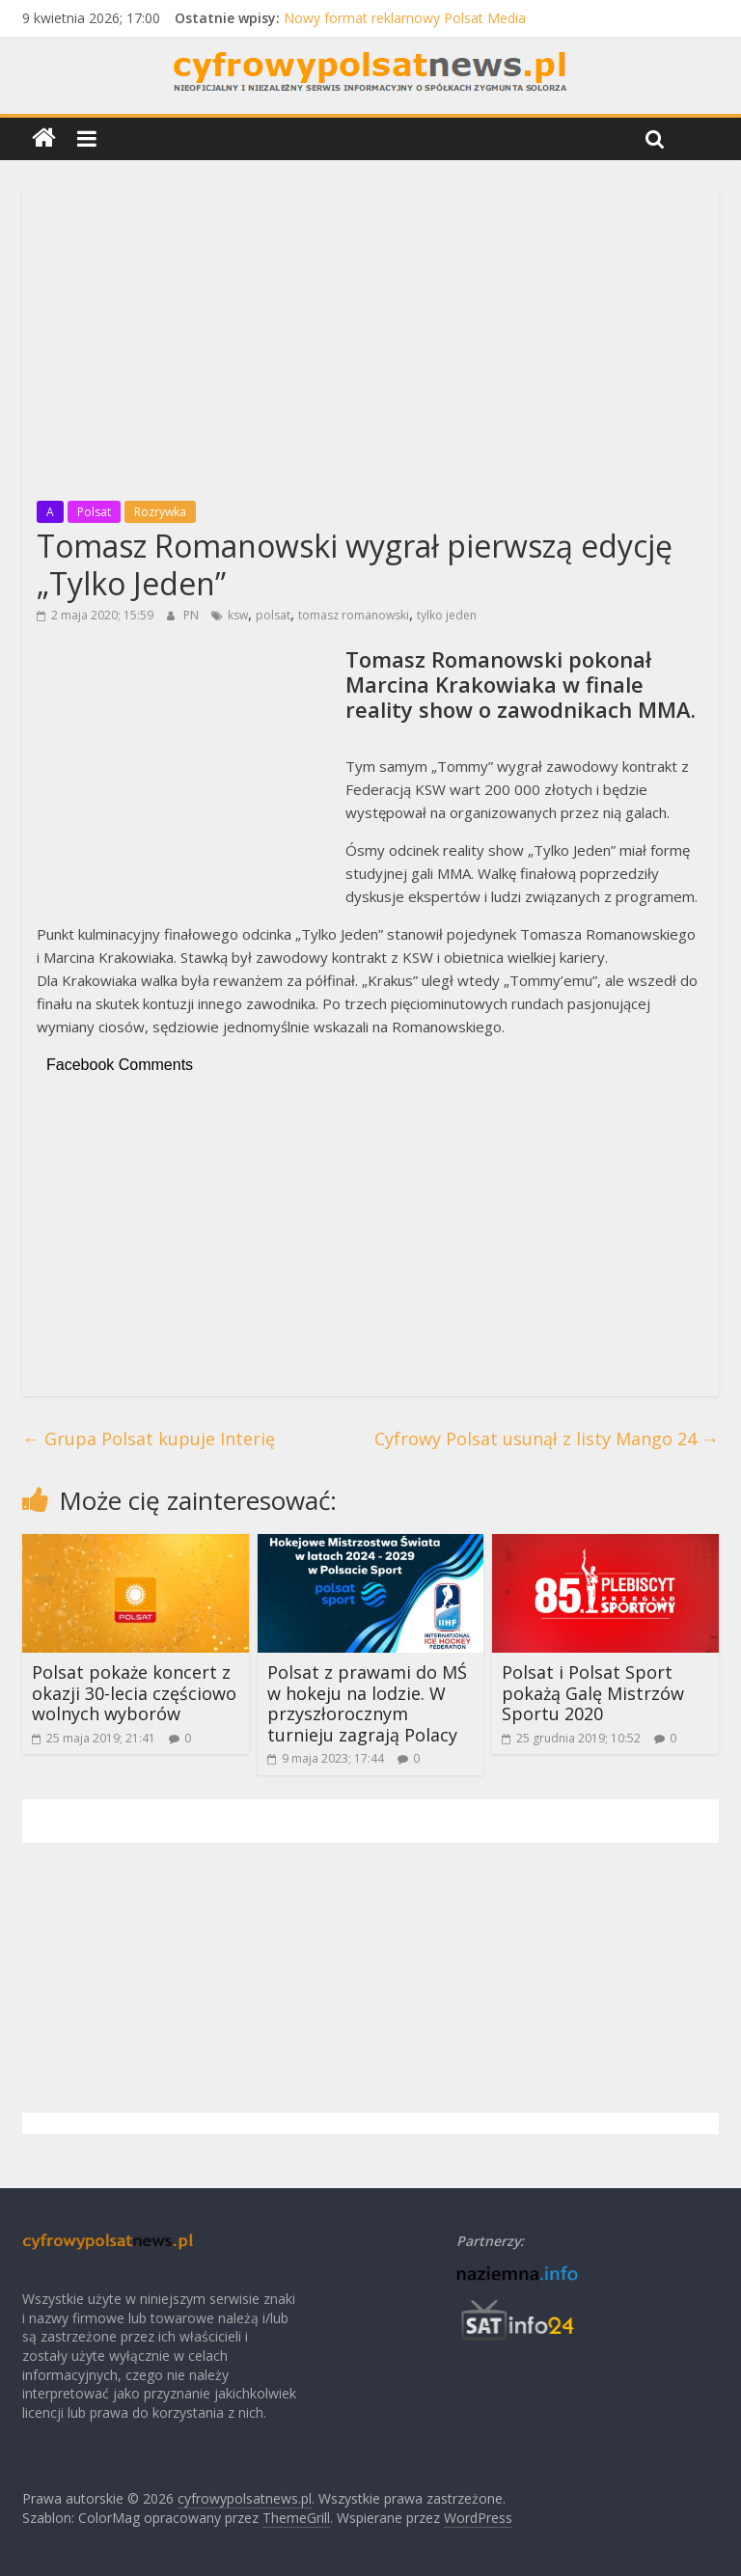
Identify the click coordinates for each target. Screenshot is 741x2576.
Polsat (94, 512)
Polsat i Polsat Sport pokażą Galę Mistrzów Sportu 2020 (593, 1692)
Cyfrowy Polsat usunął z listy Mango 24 (546, 1438)
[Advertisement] (370, 339)
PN (192, 615)
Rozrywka (160, 512)
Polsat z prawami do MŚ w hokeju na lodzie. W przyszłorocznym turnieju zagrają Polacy (367, 1703)
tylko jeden (447, 615)
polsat (273, 615)
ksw (238, 615)
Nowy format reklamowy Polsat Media (405, 18)
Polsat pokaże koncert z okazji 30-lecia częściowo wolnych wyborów (134, 1692)
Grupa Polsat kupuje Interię (148, 1438)
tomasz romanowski (353, 615)
